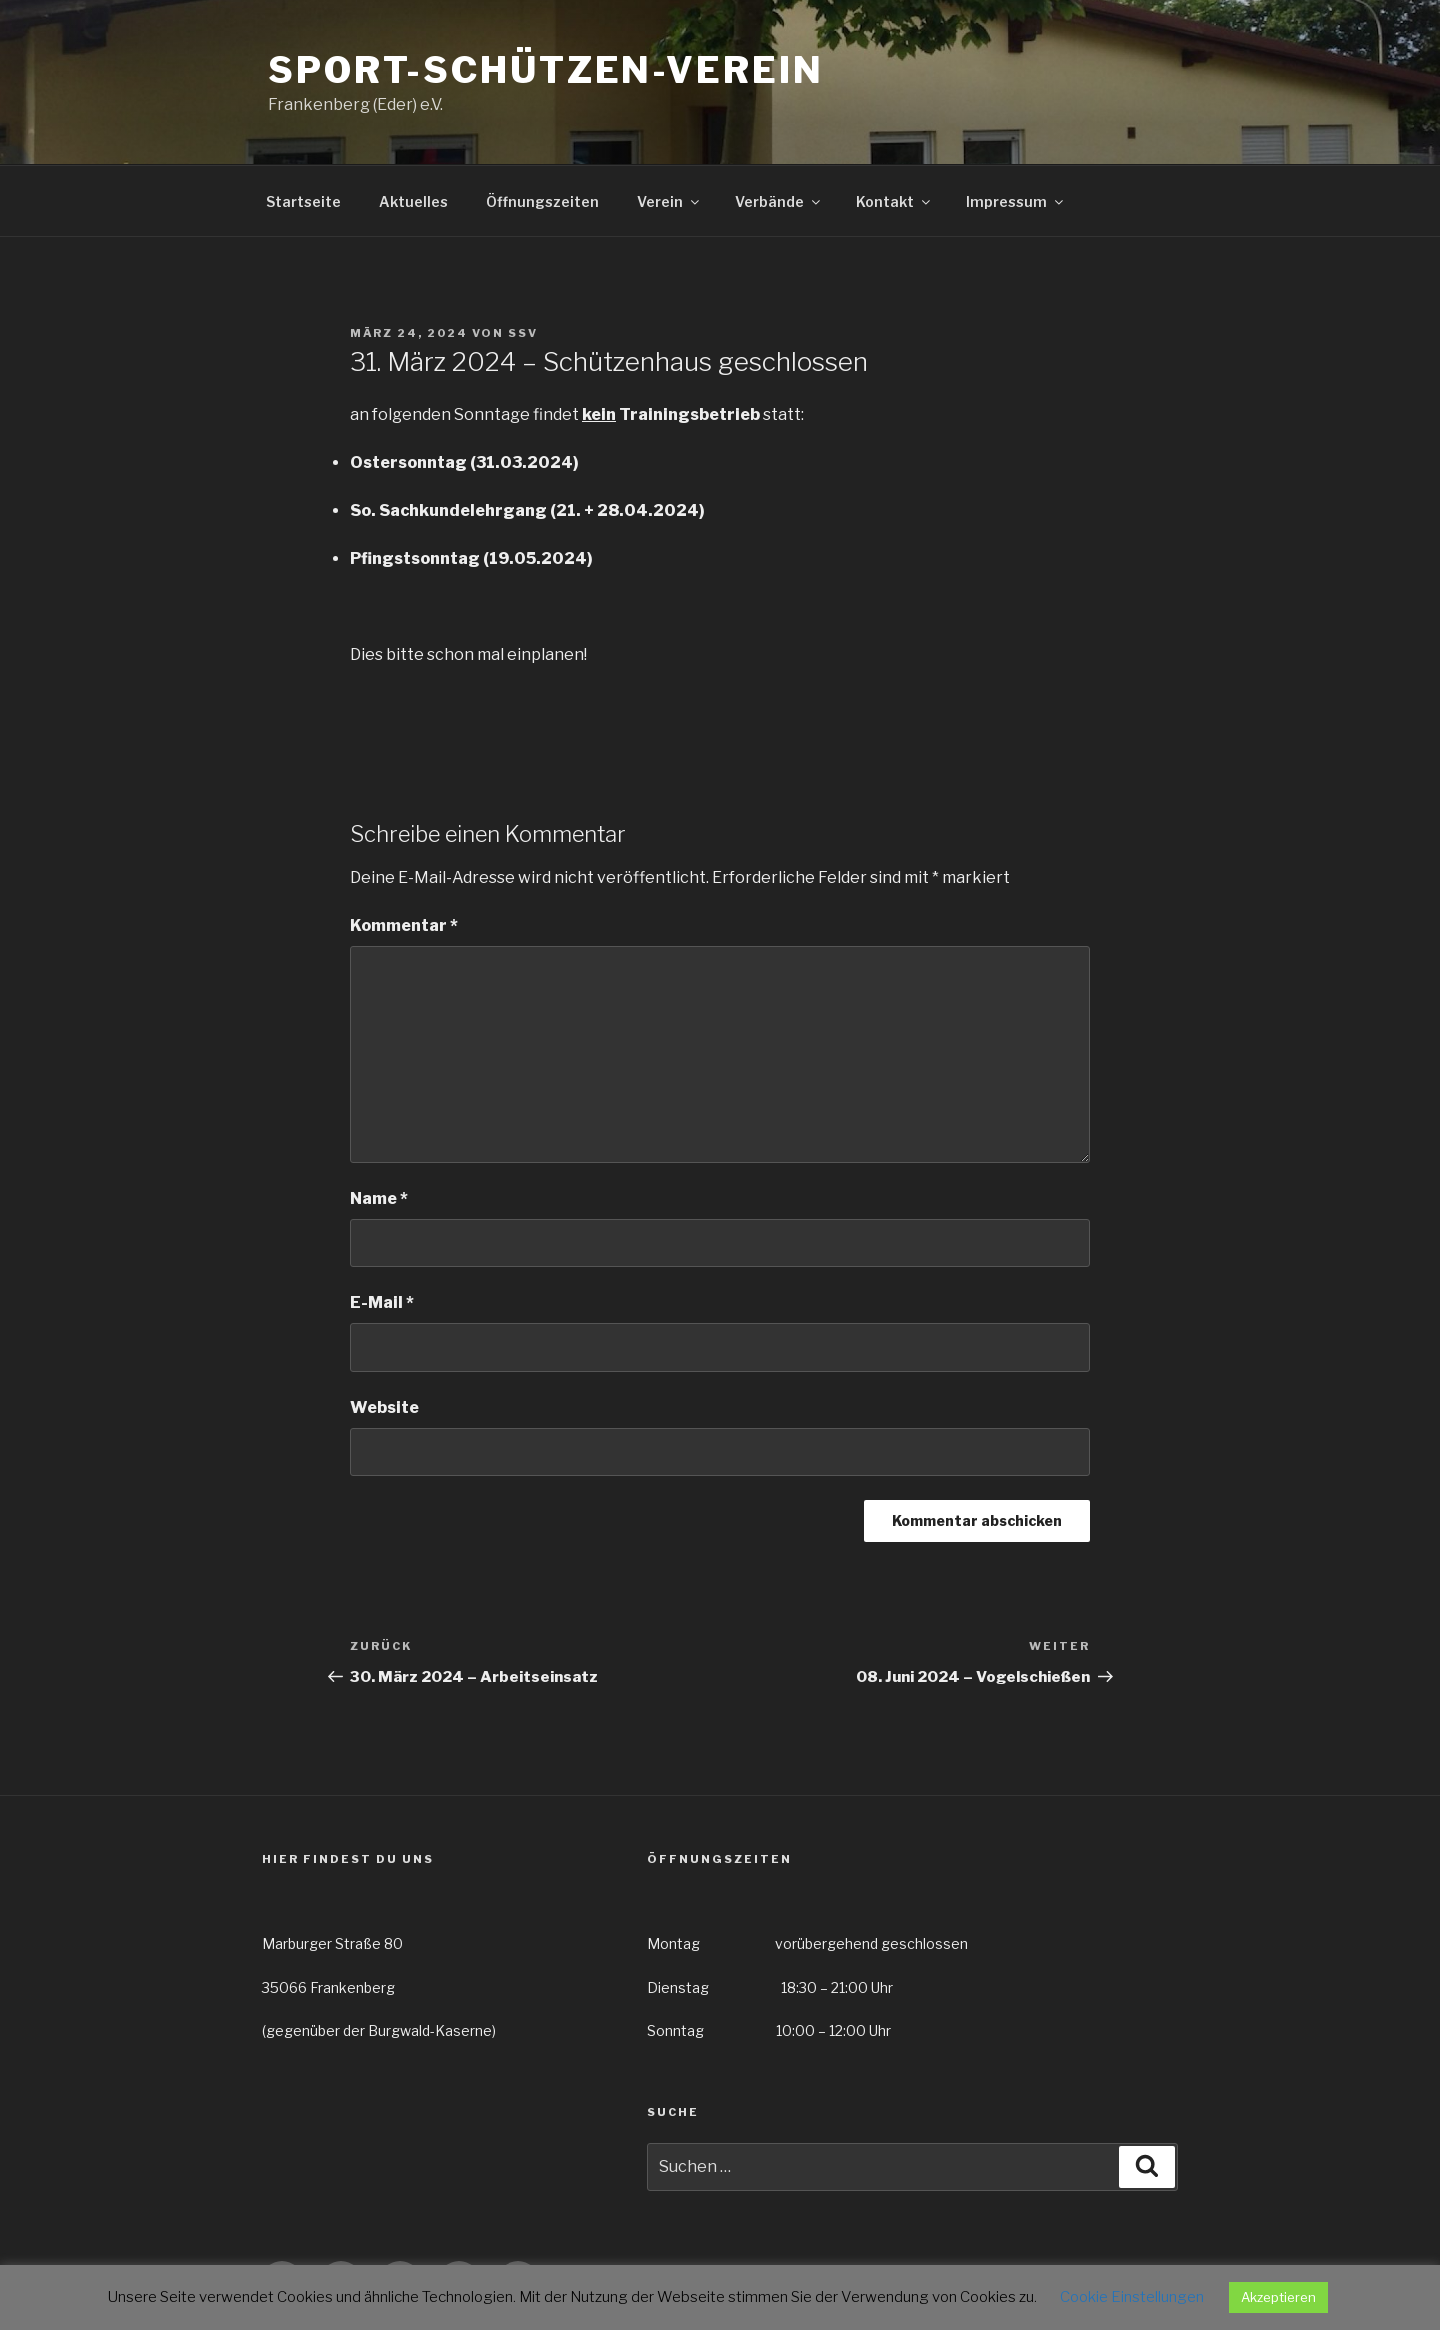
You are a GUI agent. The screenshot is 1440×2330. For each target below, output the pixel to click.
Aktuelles (413, 201)
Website (384, 1407)
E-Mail (382, 1302)
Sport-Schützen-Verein (545, 70)
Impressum (1016, 201)
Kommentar (404, 925)
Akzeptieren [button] (1278, 2297)
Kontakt (894, 201)
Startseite (303, 201)
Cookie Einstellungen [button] (1132, 2297)
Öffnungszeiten (542, 201)
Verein (669, 201)
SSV (523, 333)
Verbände (779, 201)
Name (379, 1198)
